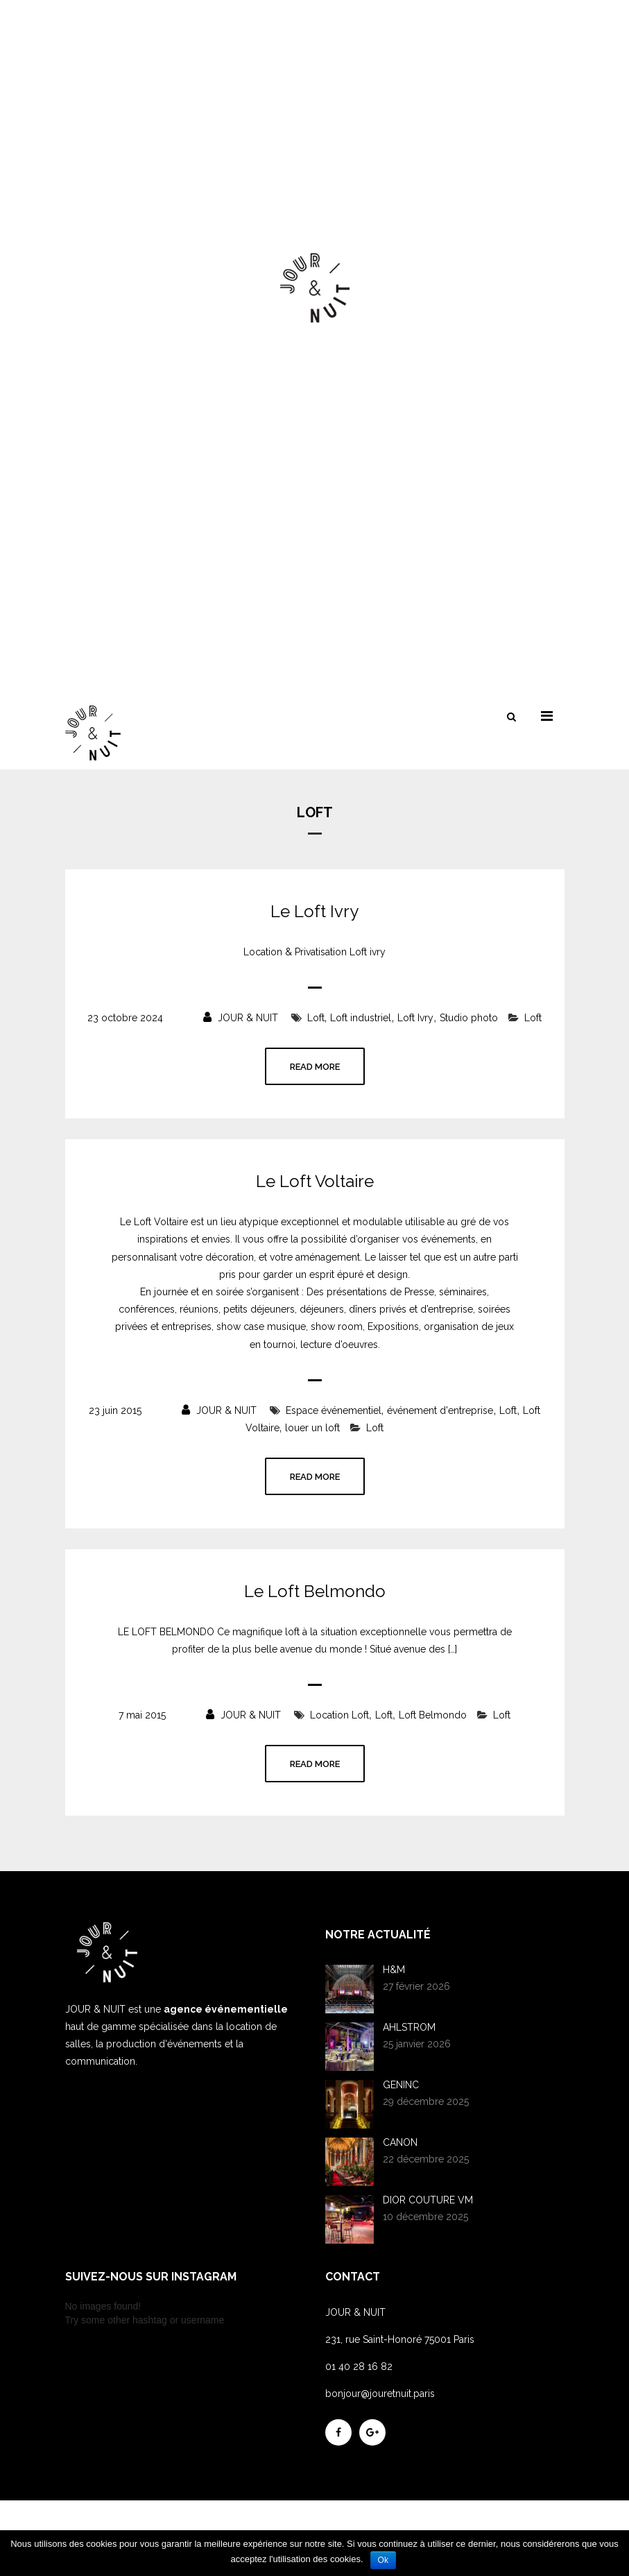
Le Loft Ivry (314, 911)
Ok (383, 2560)
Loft (316, 1017)
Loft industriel (360, 1017)
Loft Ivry (415, 1017)
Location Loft (339, 1715)
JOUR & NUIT (240, 1017)
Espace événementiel (333, 1410)
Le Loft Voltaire (315, 1181)
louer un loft (312, 1427)
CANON (400, 2142)
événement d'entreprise (440, 1410)
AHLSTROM (409, 2027)
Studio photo (469, 1017)
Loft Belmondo (433, 1715)
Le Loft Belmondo (315, 1591)
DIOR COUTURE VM (428, 2200)
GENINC (401, 2084)
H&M (394, 1969)
